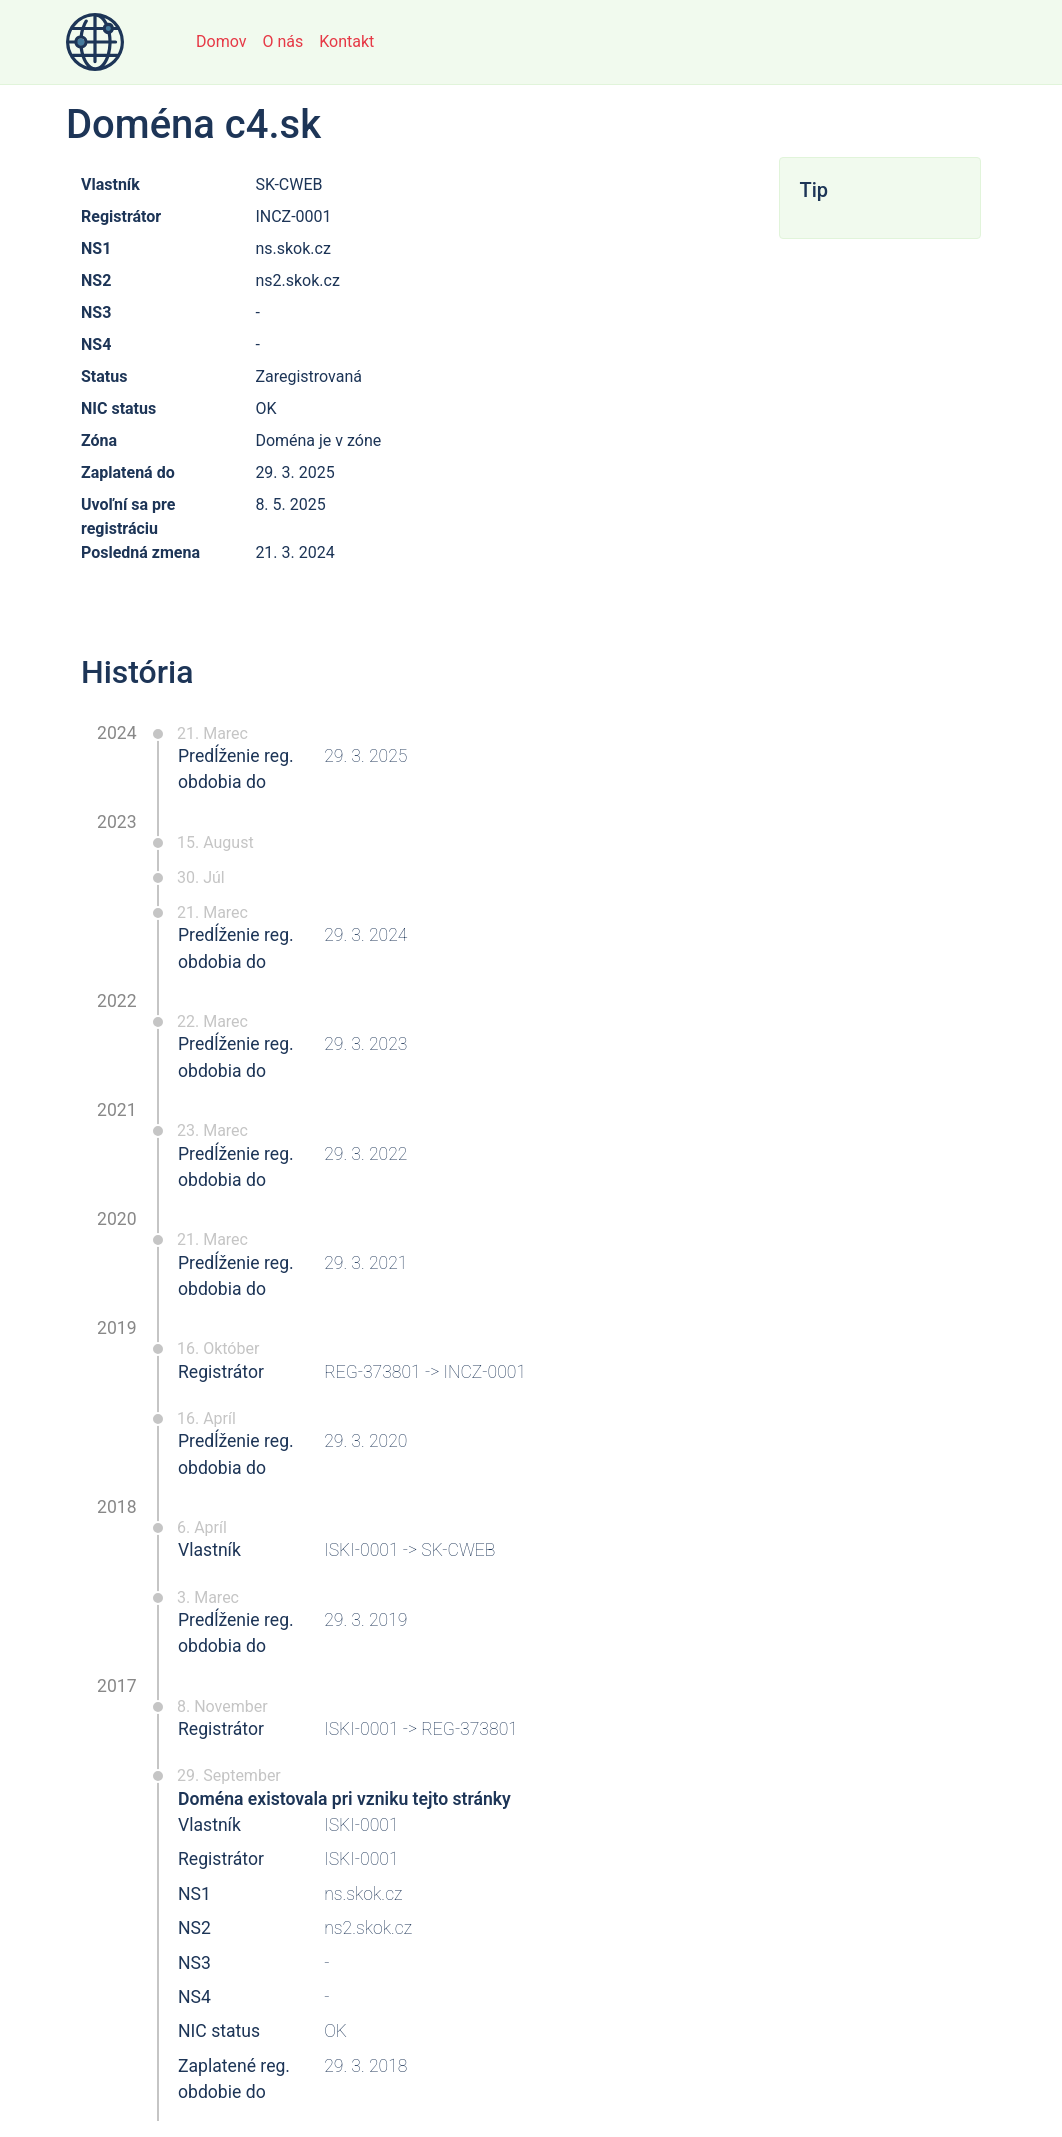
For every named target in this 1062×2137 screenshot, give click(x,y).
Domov (221, 41)
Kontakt (346, 41)
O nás (282, 41)
